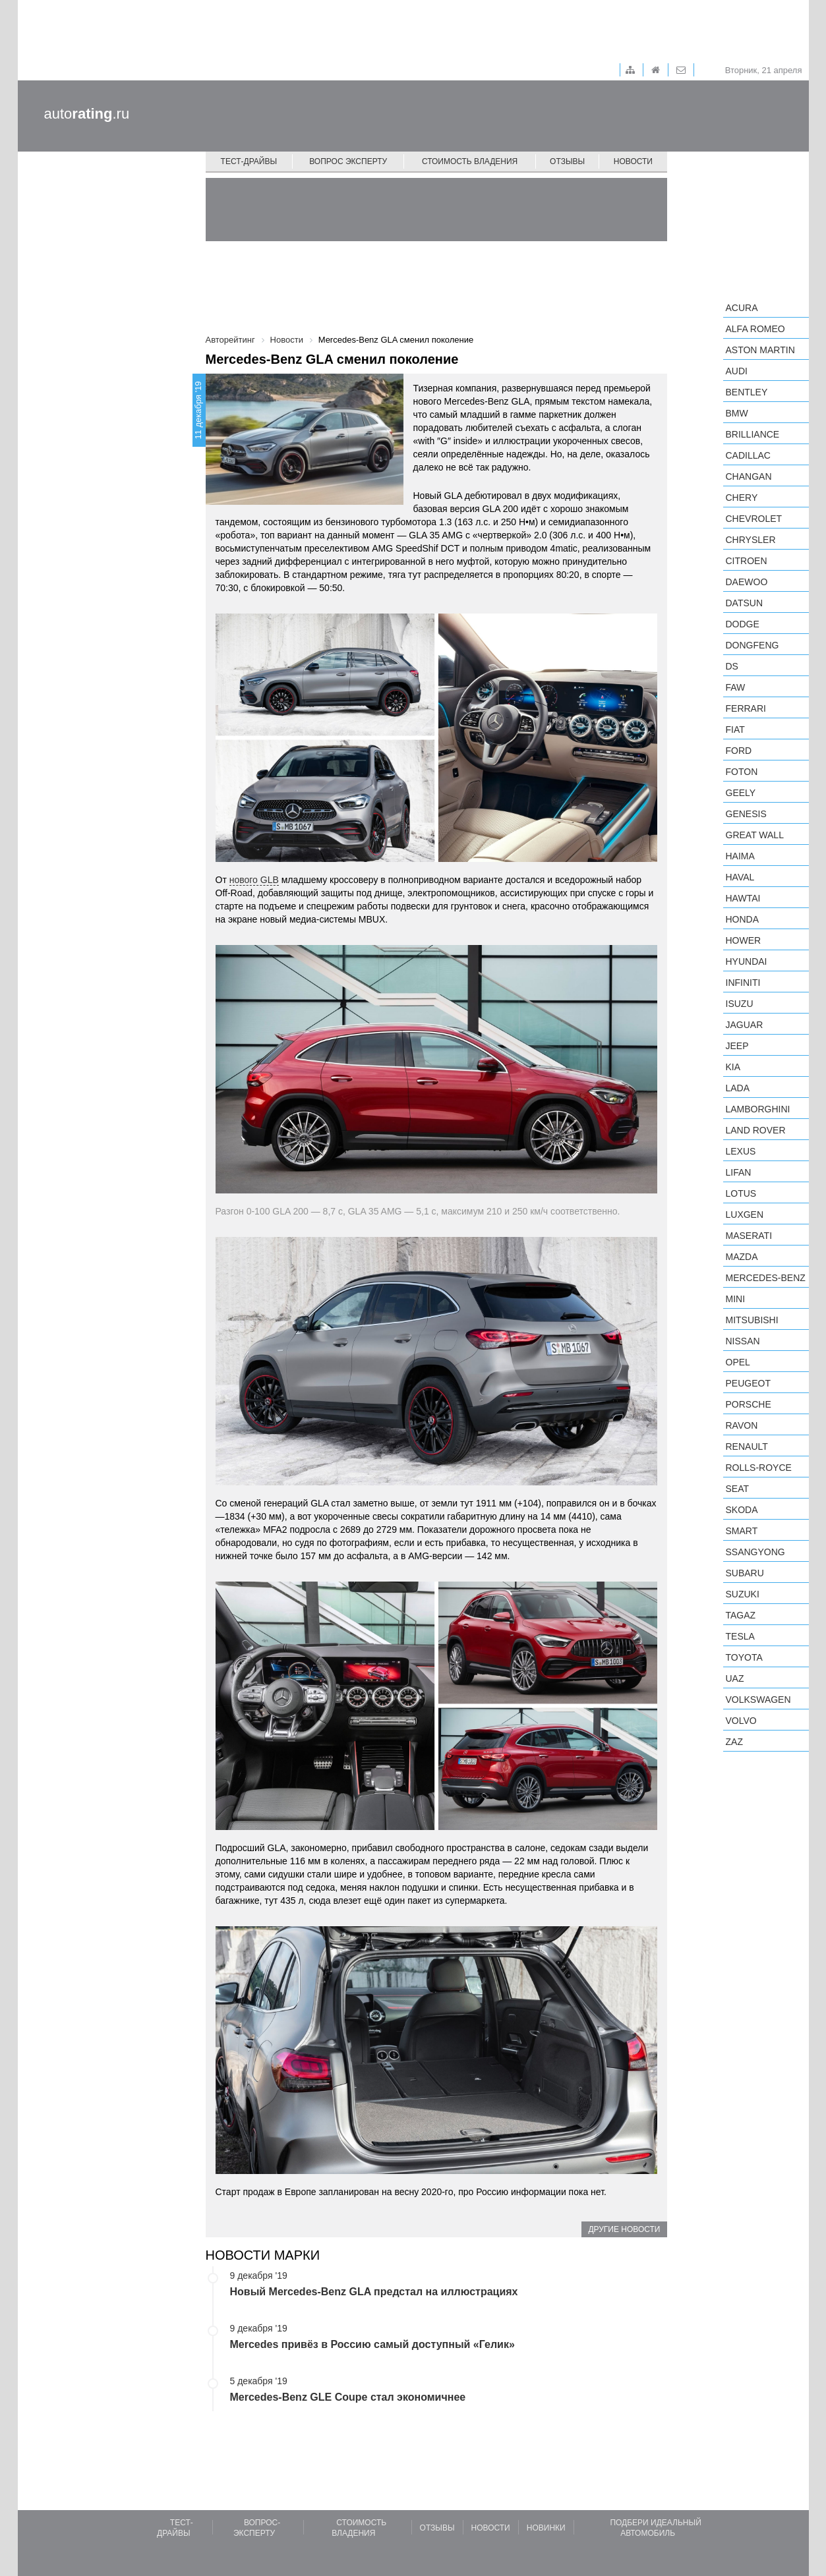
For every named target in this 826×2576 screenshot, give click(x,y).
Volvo (741, 1720)
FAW (736, 687)
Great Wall (755, 835)
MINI (736, 1299)
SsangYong (755, 1552)
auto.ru (87, 113)
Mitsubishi (752, 1320)
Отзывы (567, 161)
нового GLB (254, 879)
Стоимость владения (469, 161)
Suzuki (742, 1594)
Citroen (746, 561)
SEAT (738, 1488)
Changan (749, 476)
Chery (742, 497)
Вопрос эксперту (348, 161)
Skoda (742, 1509)
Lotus (741, 1193)
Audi (737, 371)
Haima (740, 856)
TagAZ (741, 1615)
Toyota (744, 1657)
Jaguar (744, 1024)
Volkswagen (758, 1699)
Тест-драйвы (249, 161)
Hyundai (746, 961)
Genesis (746, 814)
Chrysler (751, 539)
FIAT (735, 729)
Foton (742, 771)
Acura (742, 307)
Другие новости (624, 2229)
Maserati (749, 1235)
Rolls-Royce (759, 1467)
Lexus (741, 1151)
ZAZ (734, 1741)
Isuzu (739, 1003)
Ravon (742, 1425)
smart (742, 1531)
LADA (738, 1088)
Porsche (748, 1404)
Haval (740, 877)
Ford (739, 750)
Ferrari (746, 708)
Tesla (740, 1636)
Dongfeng (752, 645)
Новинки (546, 2528)
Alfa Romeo (755, 329)
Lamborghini (758, 1109)
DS (732, 666)
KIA (733, 1067)
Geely (741, 792)
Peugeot (748, 1383)
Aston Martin (760, 350)
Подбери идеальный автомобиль (655, 2528)
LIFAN (739, 1172)
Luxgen (745, 1214)
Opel (738, 1362)
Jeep (737, 1046)
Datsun (744, 603)
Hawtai (743, 898)
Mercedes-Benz (766, 1278)
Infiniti (743, 982)
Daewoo (747, 582)
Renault (747, 1446)
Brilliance (753, 434)
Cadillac (748, 455)
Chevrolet (754, 518)
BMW (737, 413)
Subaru (745, 1573)
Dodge (742, 624)
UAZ (735, 1678)
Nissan (743, 1341)
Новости (633, 161)
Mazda (742, 1256)
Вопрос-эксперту (256, 2528)
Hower (743, 940)
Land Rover (756, 1130)
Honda (742, 919)
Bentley (747, 392)
